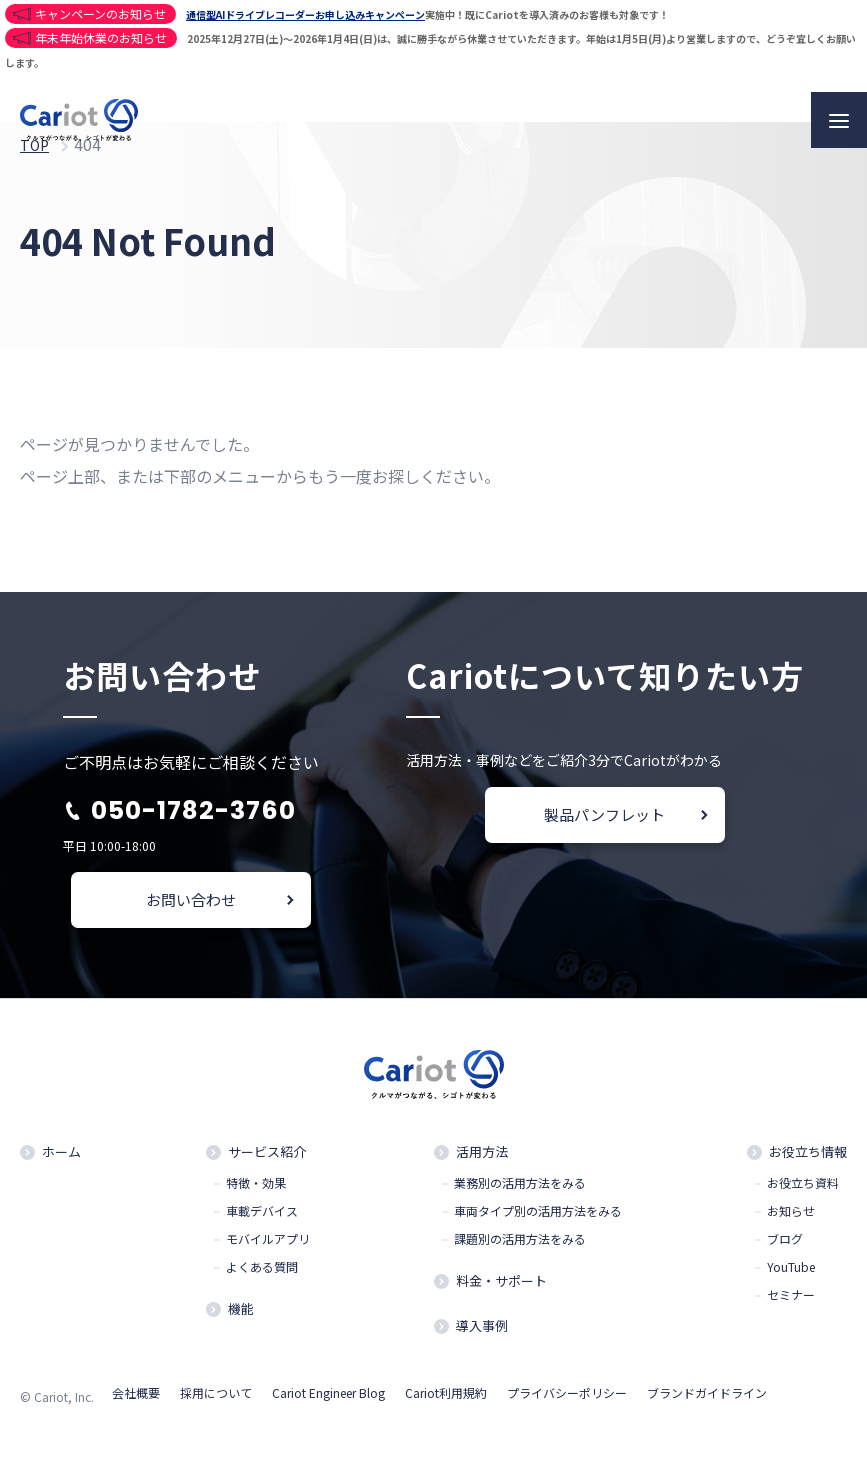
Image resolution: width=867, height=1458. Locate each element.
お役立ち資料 (803, 1186)
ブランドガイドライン (707, 1401)
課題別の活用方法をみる (520, 1242)
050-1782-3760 (193, 810)
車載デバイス (262, 1214)
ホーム (61, 1153)
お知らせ (791, 1214)
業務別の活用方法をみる (520, 1186)
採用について (216, 1401)
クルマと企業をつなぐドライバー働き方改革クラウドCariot (79, 120)
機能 (241, 1313)
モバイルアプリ (268, 1242)
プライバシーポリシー (567, 1401)
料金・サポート (501, 1285)
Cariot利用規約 (446, 1401)
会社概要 (136, 1401)
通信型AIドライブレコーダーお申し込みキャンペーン (305, 14)
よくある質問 (262, 1270)
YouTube (791, 1270)
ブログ (785, 1242)
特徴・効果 (256, 1186)
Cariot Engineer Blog (328, 1401)
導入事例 (482, 1333)
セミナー (791, 1298)
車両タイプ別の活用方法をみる (538, 1214)
